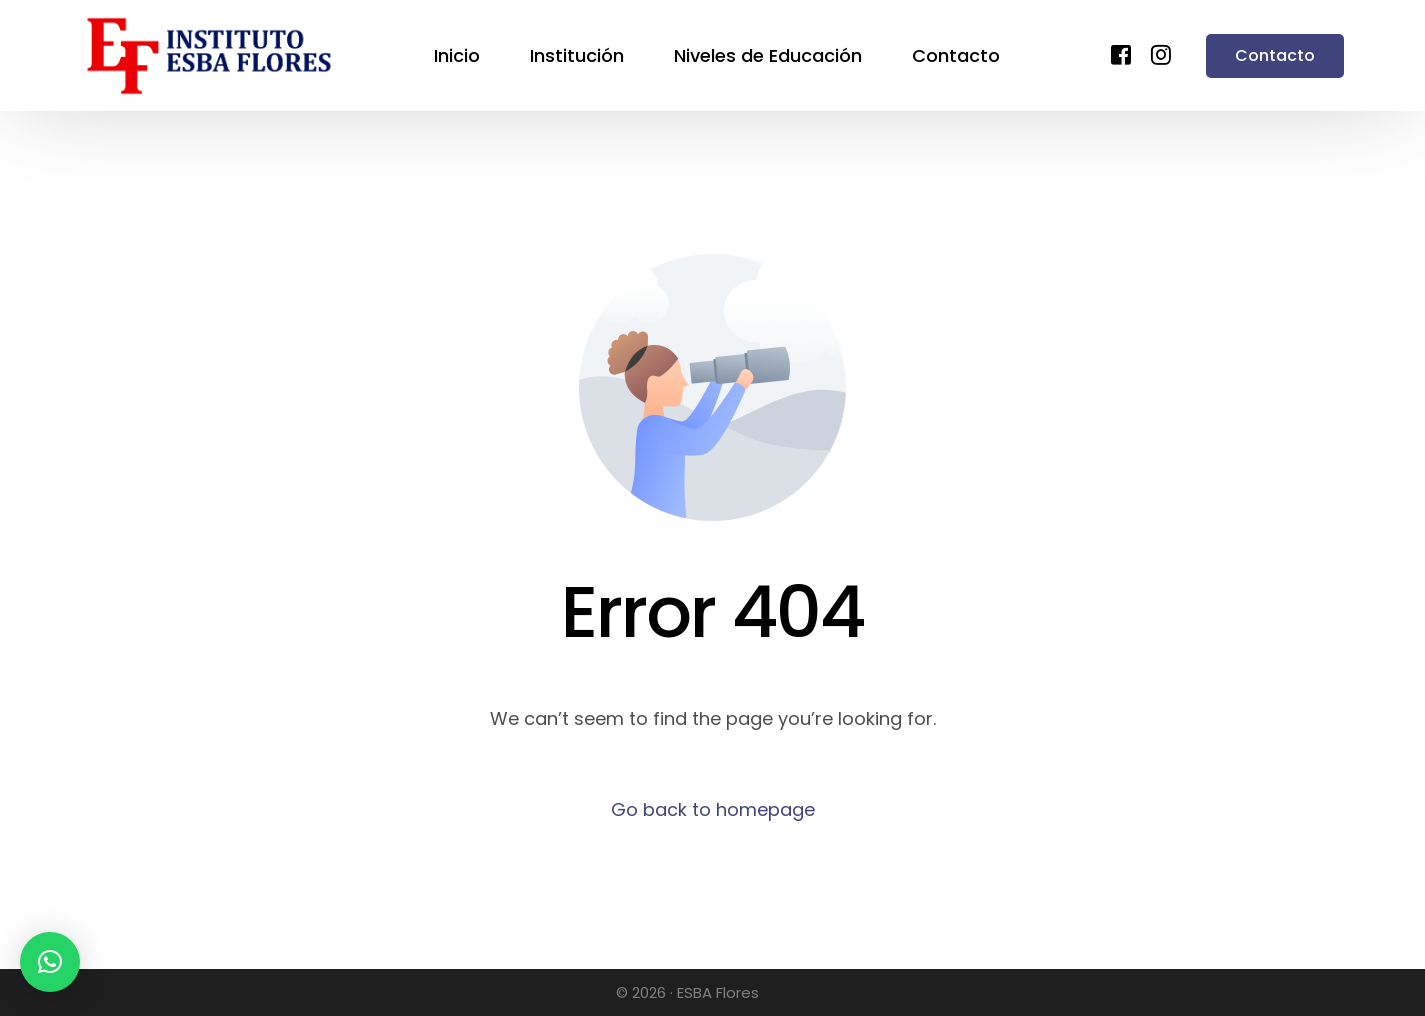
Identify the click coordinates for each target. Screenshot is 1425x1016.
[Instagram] (1161, 53)
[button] (50, 962)
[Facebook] (1121, 53)
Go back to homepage (713, 809)
